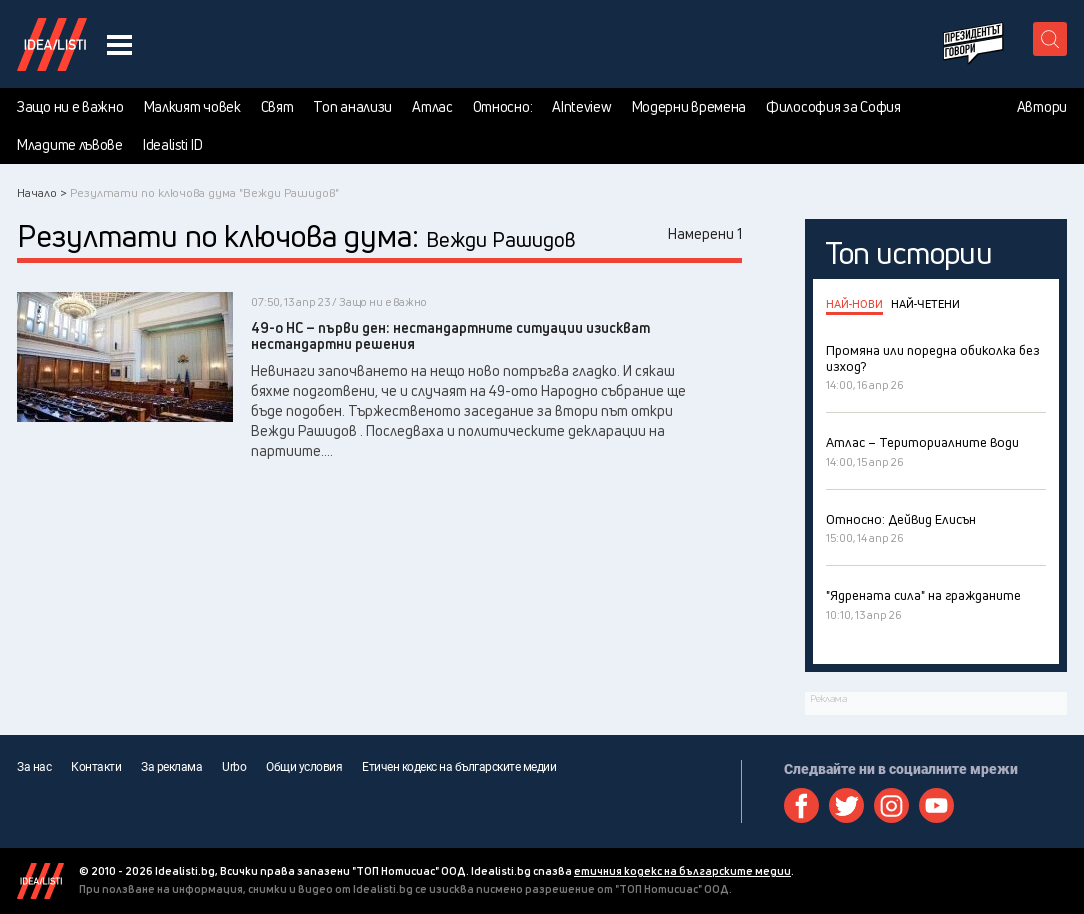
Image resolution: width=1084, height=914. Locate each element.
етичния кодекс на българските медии (682, 870)
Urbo (234, 767)
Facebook (801, 805)
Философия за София (833, 107)
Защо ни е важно (70, 107)
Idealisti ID (172, 145)
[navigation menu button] (119, 44)
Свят (277, 107)
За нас (34, 767)
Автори (1042, 107)
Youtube (936, 805)
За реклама (171, 767)
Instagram (891, 805)
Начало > (42, 192)
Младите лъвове (70, 145)
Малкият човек (192, 107)
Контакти (96, 767)
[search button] (1050, 39)
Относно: (503, 107)
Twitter (846, 805)
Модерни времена (689, 107)
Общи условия (304, 767)
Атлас (432, 107)
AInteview (581, 107)
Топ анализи (352, 107)
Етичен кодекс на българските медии (459, 767)
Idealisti (40, 881)
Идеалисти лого (52, 44)
